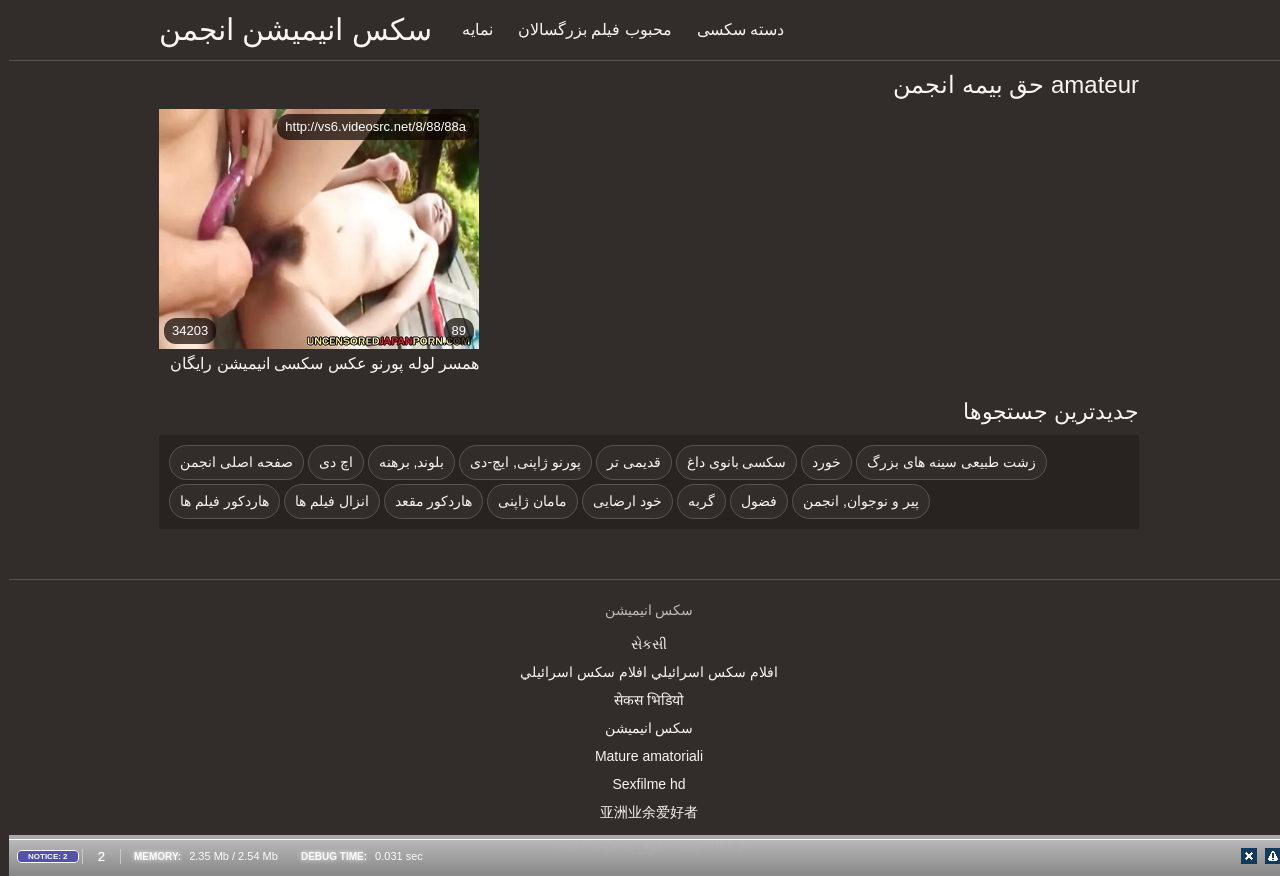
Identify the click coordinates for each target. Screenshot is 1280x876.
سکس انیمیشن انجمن (286, 29)
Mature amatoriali (640, 756)
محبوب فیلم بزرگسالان (586, 29)
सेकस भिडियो (640, 700)
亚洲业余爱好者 (640, 812)
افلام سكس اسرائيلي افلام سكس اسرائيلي (639, 672)
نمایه (468, 29)
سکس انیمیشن (640, 728)
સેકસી (640, 644)
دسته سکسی (731, 29)
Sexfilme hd (639, 784)
